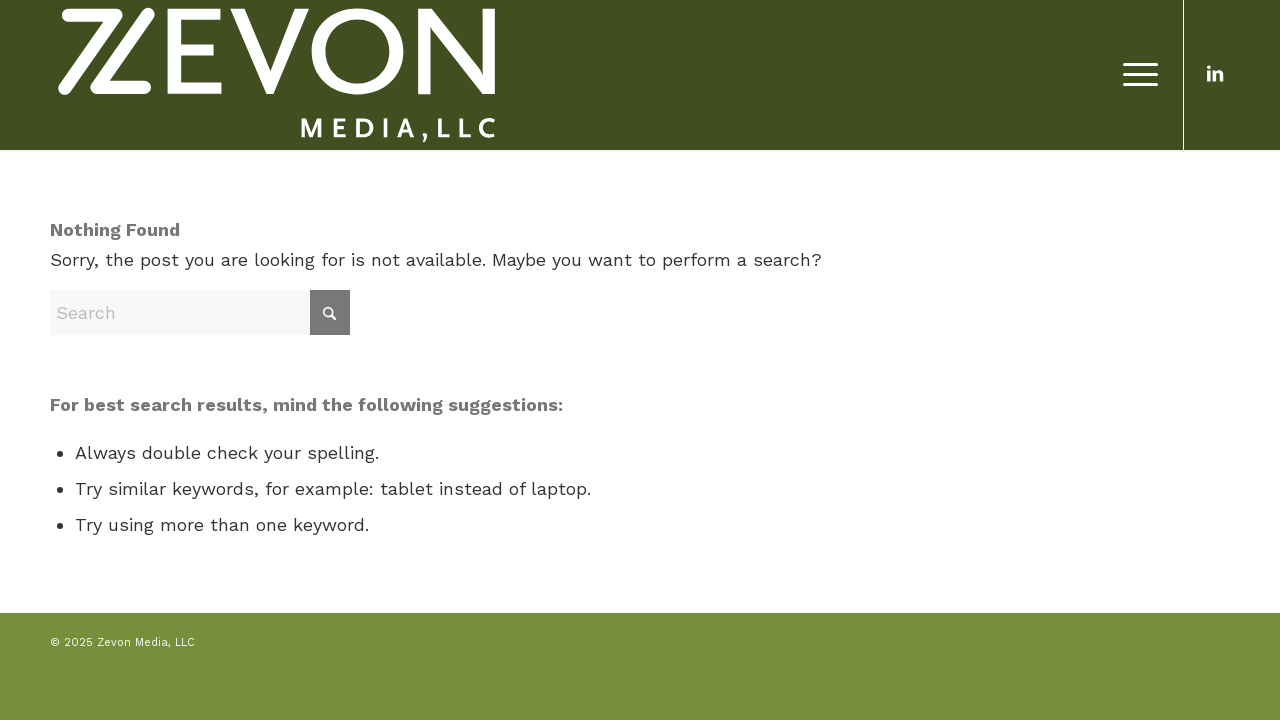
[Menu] (1134, 75)
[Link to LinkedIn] (1215, 74)
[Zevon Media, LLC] (276, 75)
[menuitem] (1134, 75)
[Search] (200, 312)
